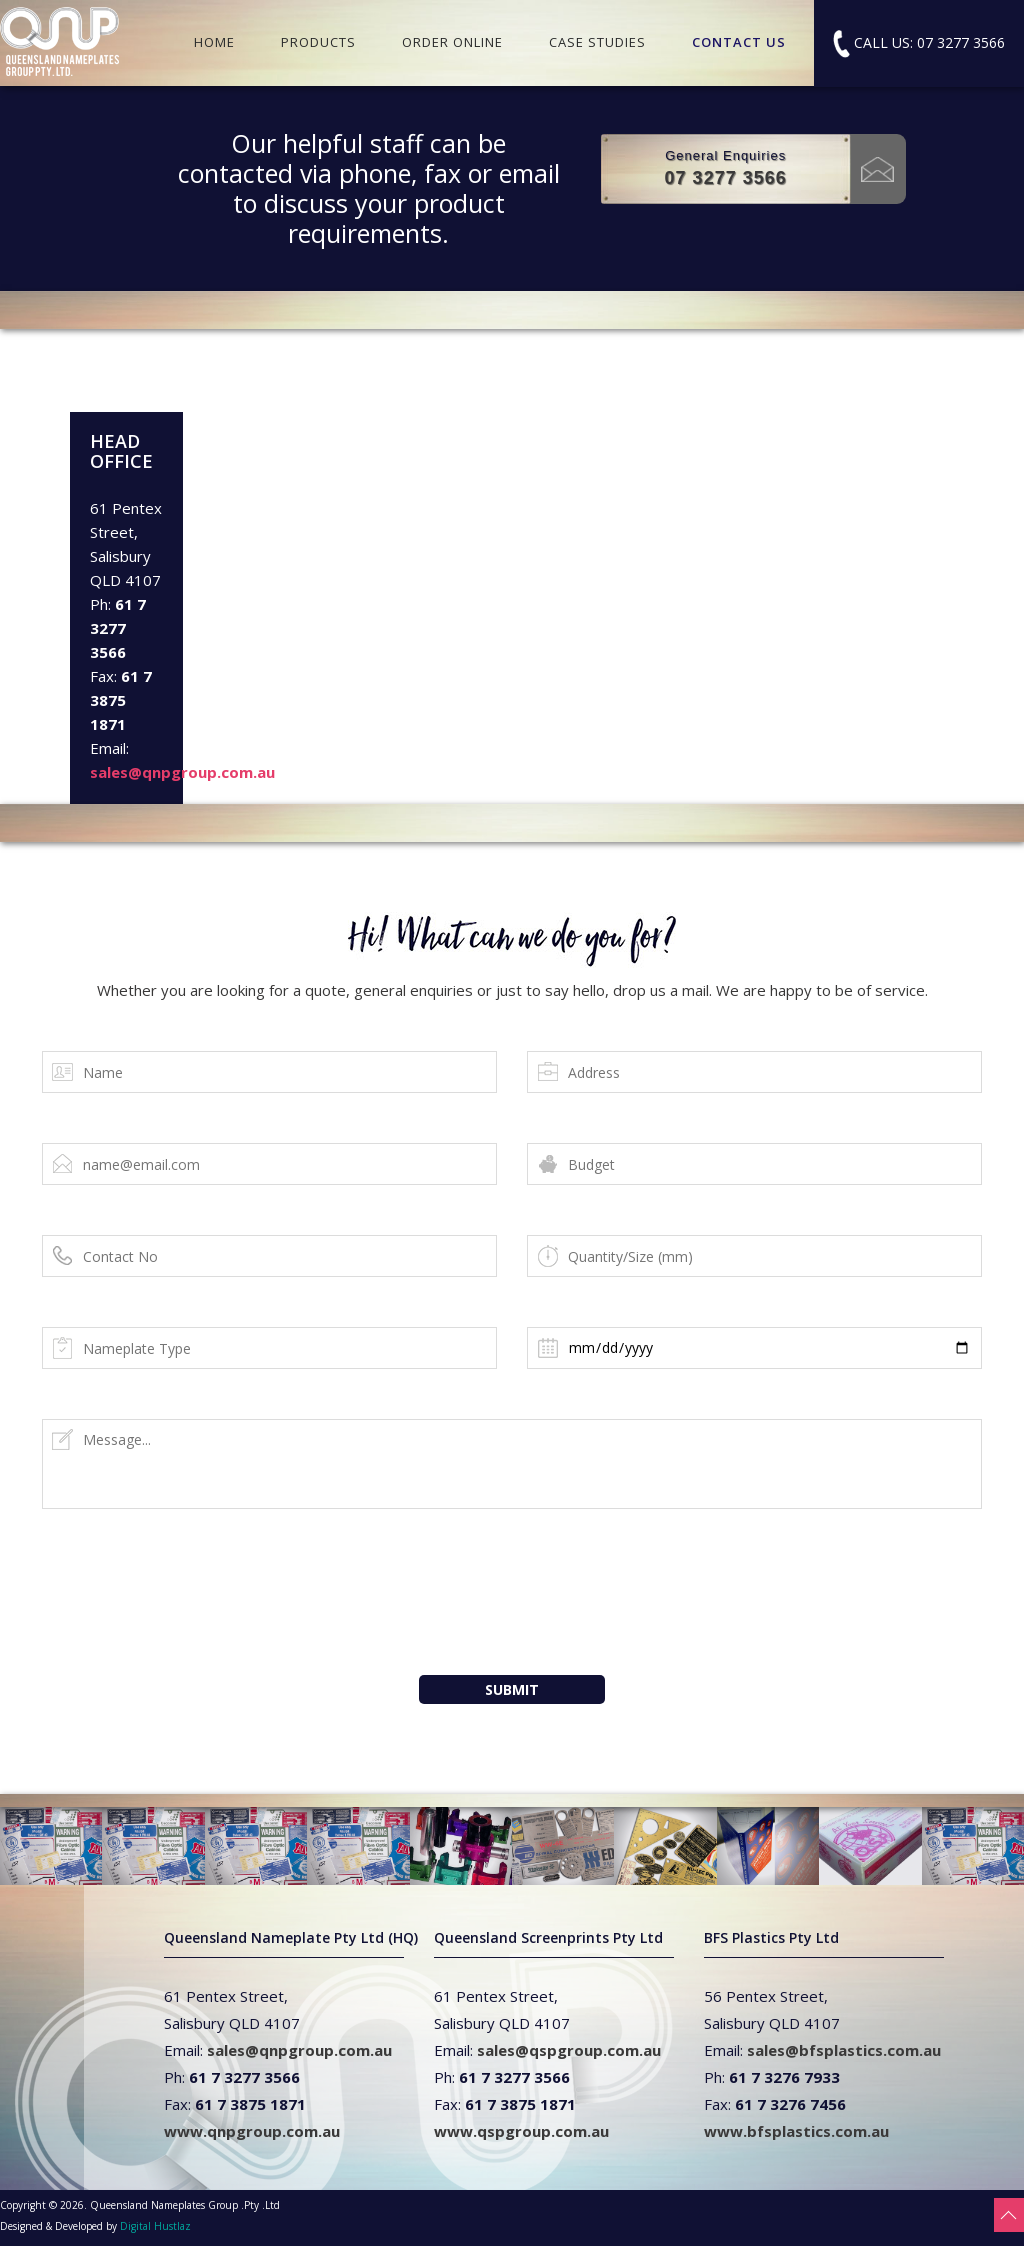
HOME (214, 42)
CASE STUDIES (597, 42)
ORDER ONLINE (452, 42)
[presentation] (517, 1613)
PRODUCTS (318, 42)
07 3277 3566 (726, 178)
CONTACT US (739, 42)
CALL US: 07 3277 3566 (919, 44)
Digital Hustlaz (155, 2226)
